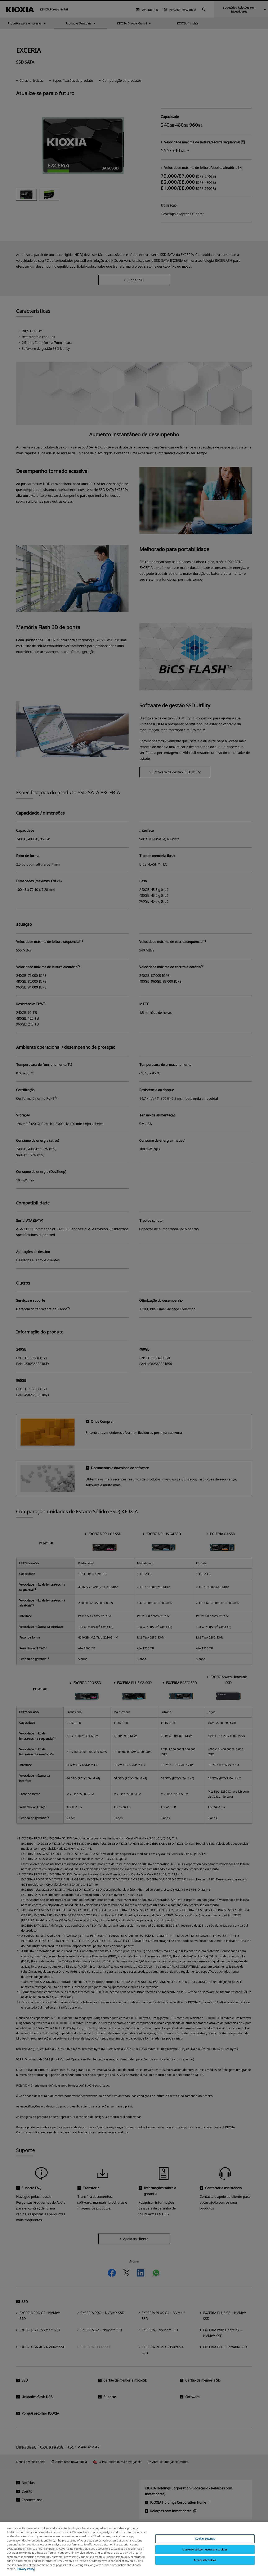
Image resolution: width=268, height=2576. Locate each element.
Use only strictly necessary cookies (205, 2549)
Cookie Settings (205, 2538)
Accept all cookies (205, 2560)
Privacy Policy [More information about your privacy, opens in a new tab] (25, 2569)
